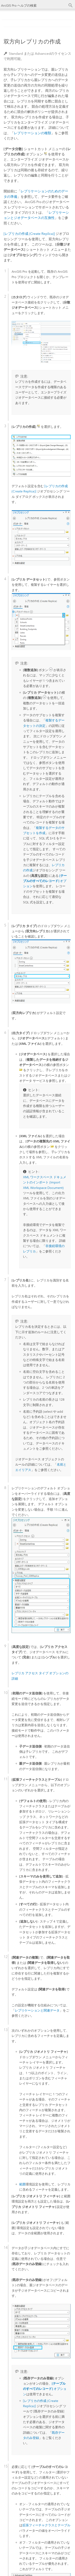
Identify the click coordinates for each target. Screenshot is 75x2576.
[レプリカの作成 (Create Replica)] (29, 234)
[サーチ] (71, 5)
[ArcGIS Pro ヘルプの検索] (33, 5)
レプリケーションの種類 (32, 133)
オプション (45, 881)
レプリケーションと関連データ (37, 2010)
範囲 (22, 2184)
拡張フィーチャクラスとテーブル (46, 2525)
